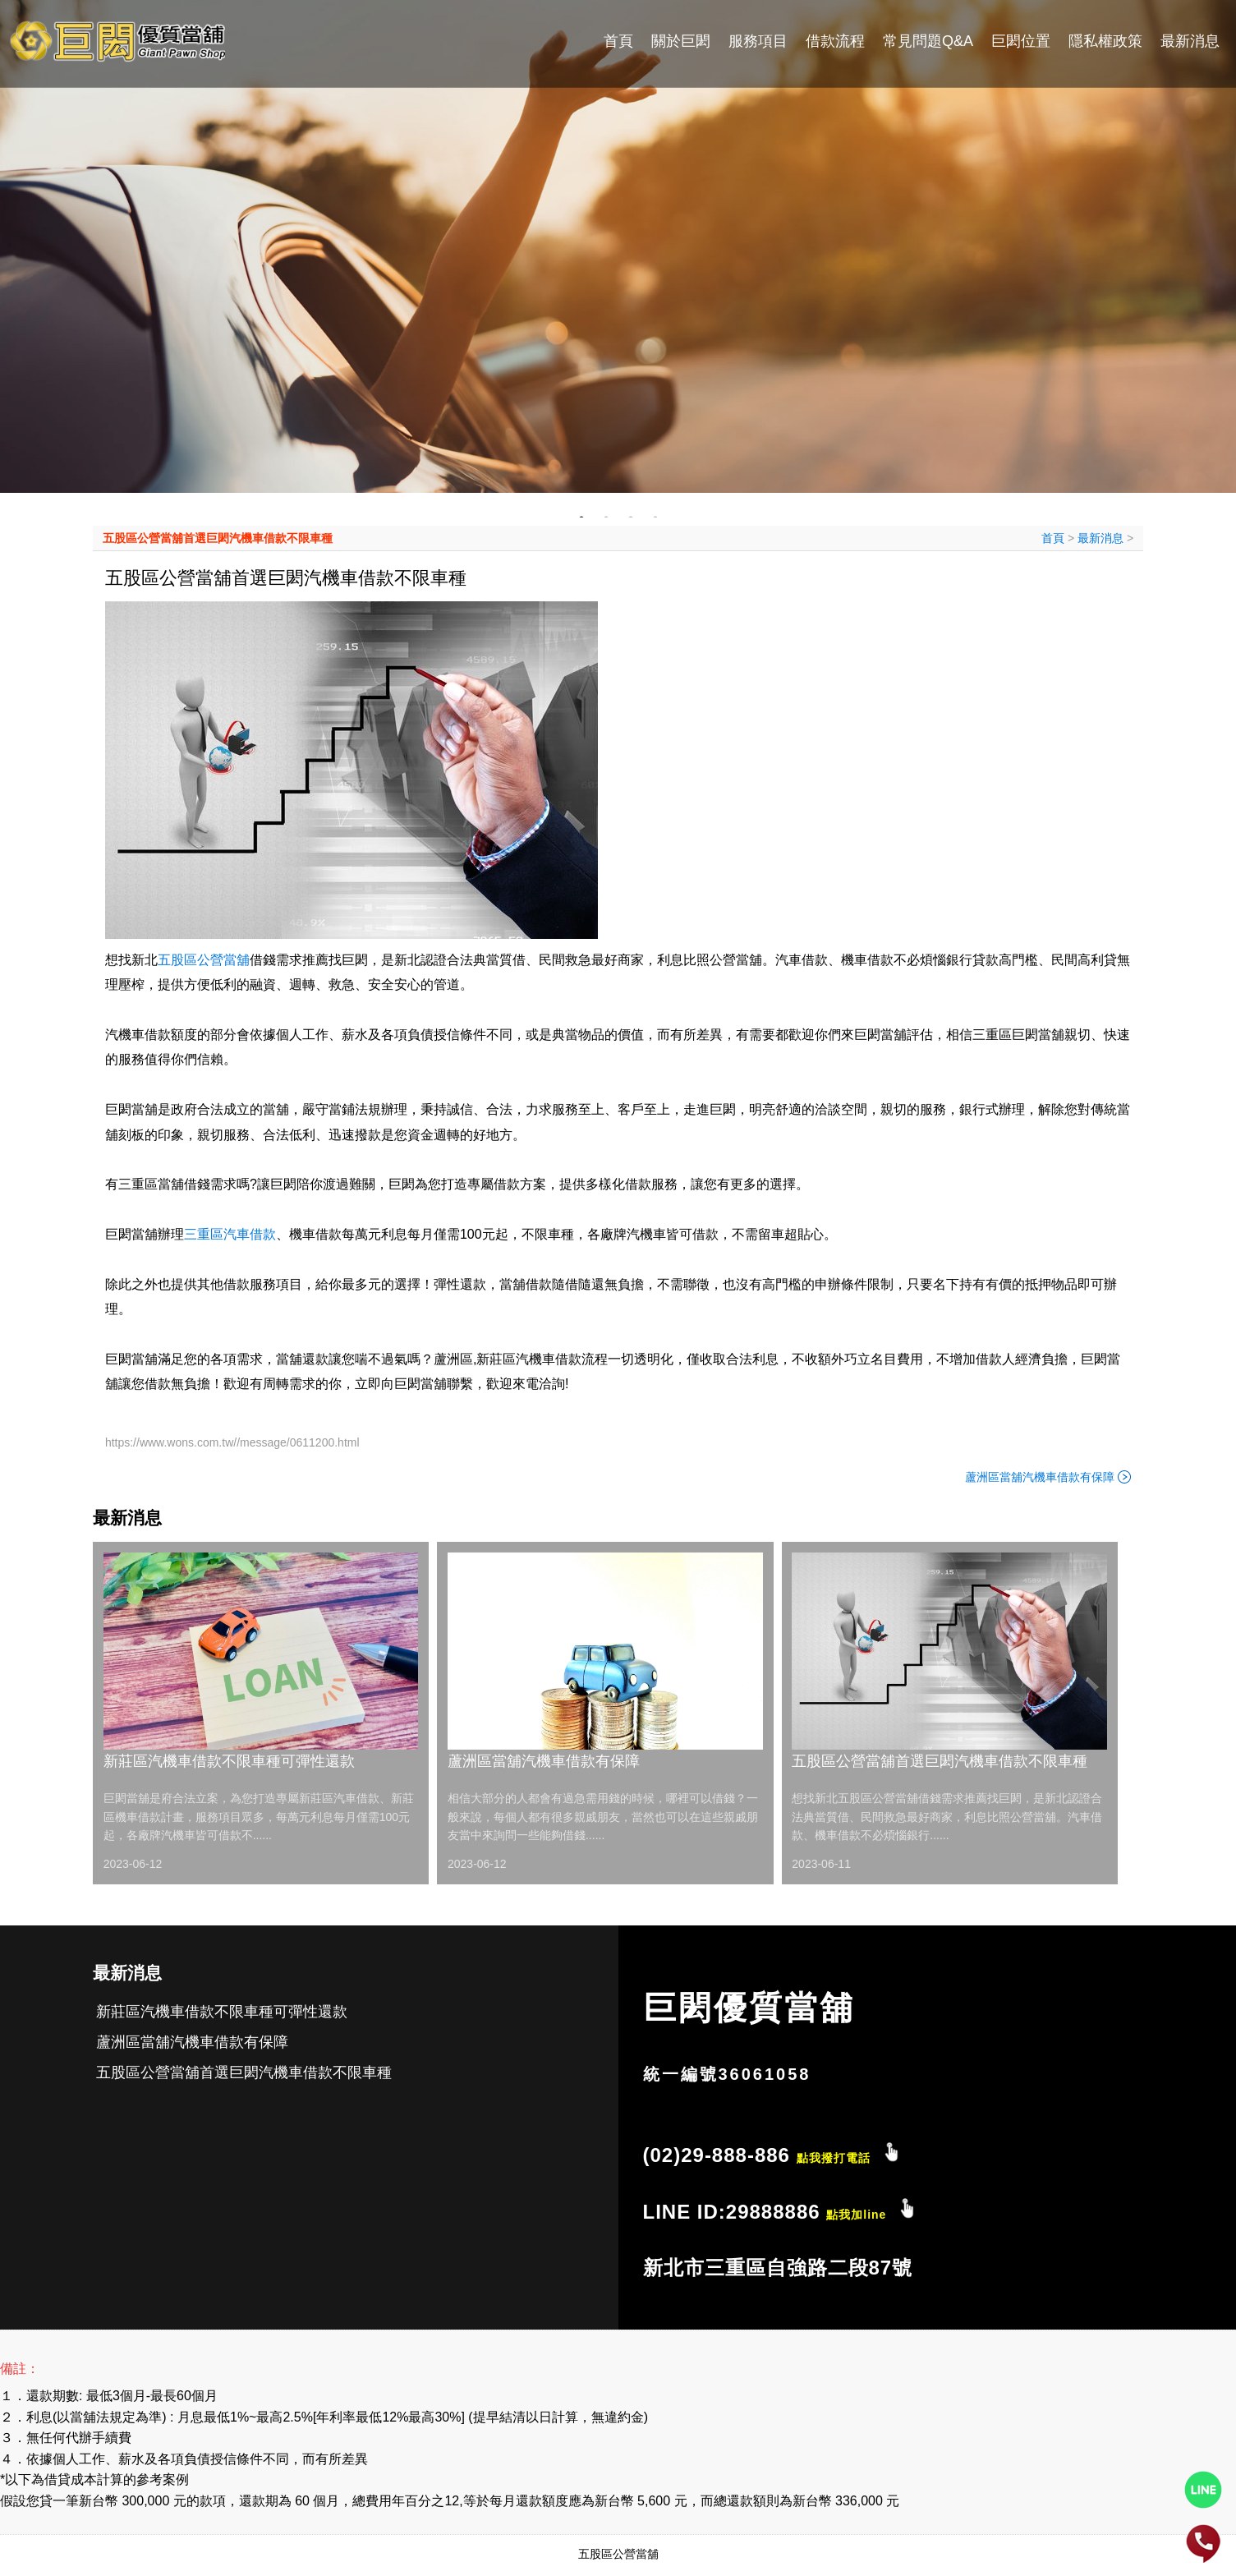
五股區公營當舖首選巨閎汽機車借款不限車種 (218, 538)
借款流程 (835, 41)
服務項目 (758, 41)
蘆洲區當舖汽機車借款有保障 (1039, 1477)
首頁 (618, 41)
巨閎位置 (1020, 41)
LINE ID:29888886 (765, 2212)
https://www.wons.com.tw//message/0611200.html (232, 1442)
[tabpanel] (618, 246)
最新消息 (1190, 41)
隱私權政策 (1105, 41)
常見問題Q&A (928, 41)
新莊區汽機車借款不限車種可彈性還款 (229, 1761)
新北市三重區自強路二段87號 (778, 2267)
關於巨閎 (680, 41)
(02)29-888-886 (757, 2155)
